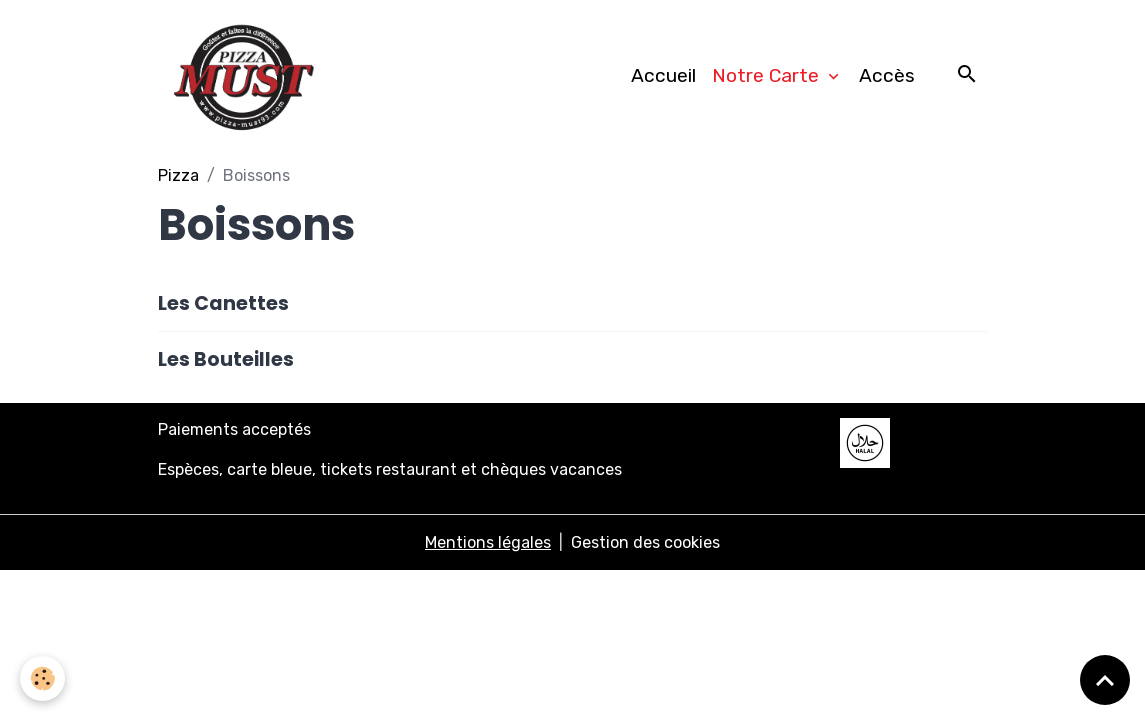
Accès (887, 75)
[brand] (247, 76)
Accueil (663, 75)
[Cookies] (42, 678)
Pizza (178, 175)
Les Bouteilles (226, 359)
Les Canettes (223, 303)
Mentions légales (488, 542)
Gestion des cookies (645, 542)
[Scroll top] (1105, 680)
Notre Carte (768, 75)
